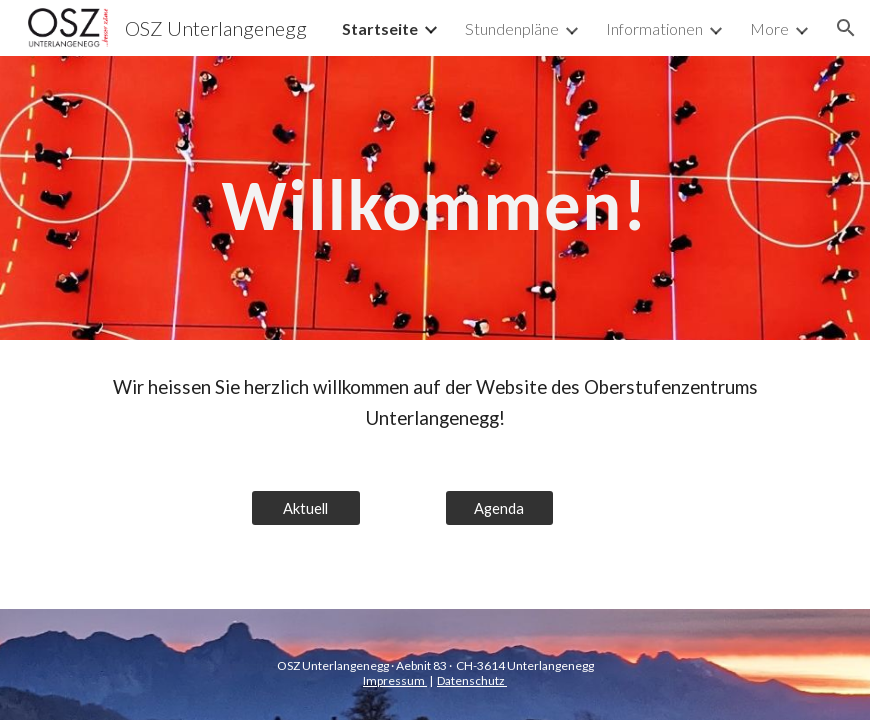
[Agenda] (500, 508)
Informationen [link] (654, 28)
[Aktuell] (306, 508)
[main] (435, 198)
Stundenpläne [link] (512, 28)
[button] (846, 28)
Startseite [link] (380, 28)
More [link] (769, 28)
